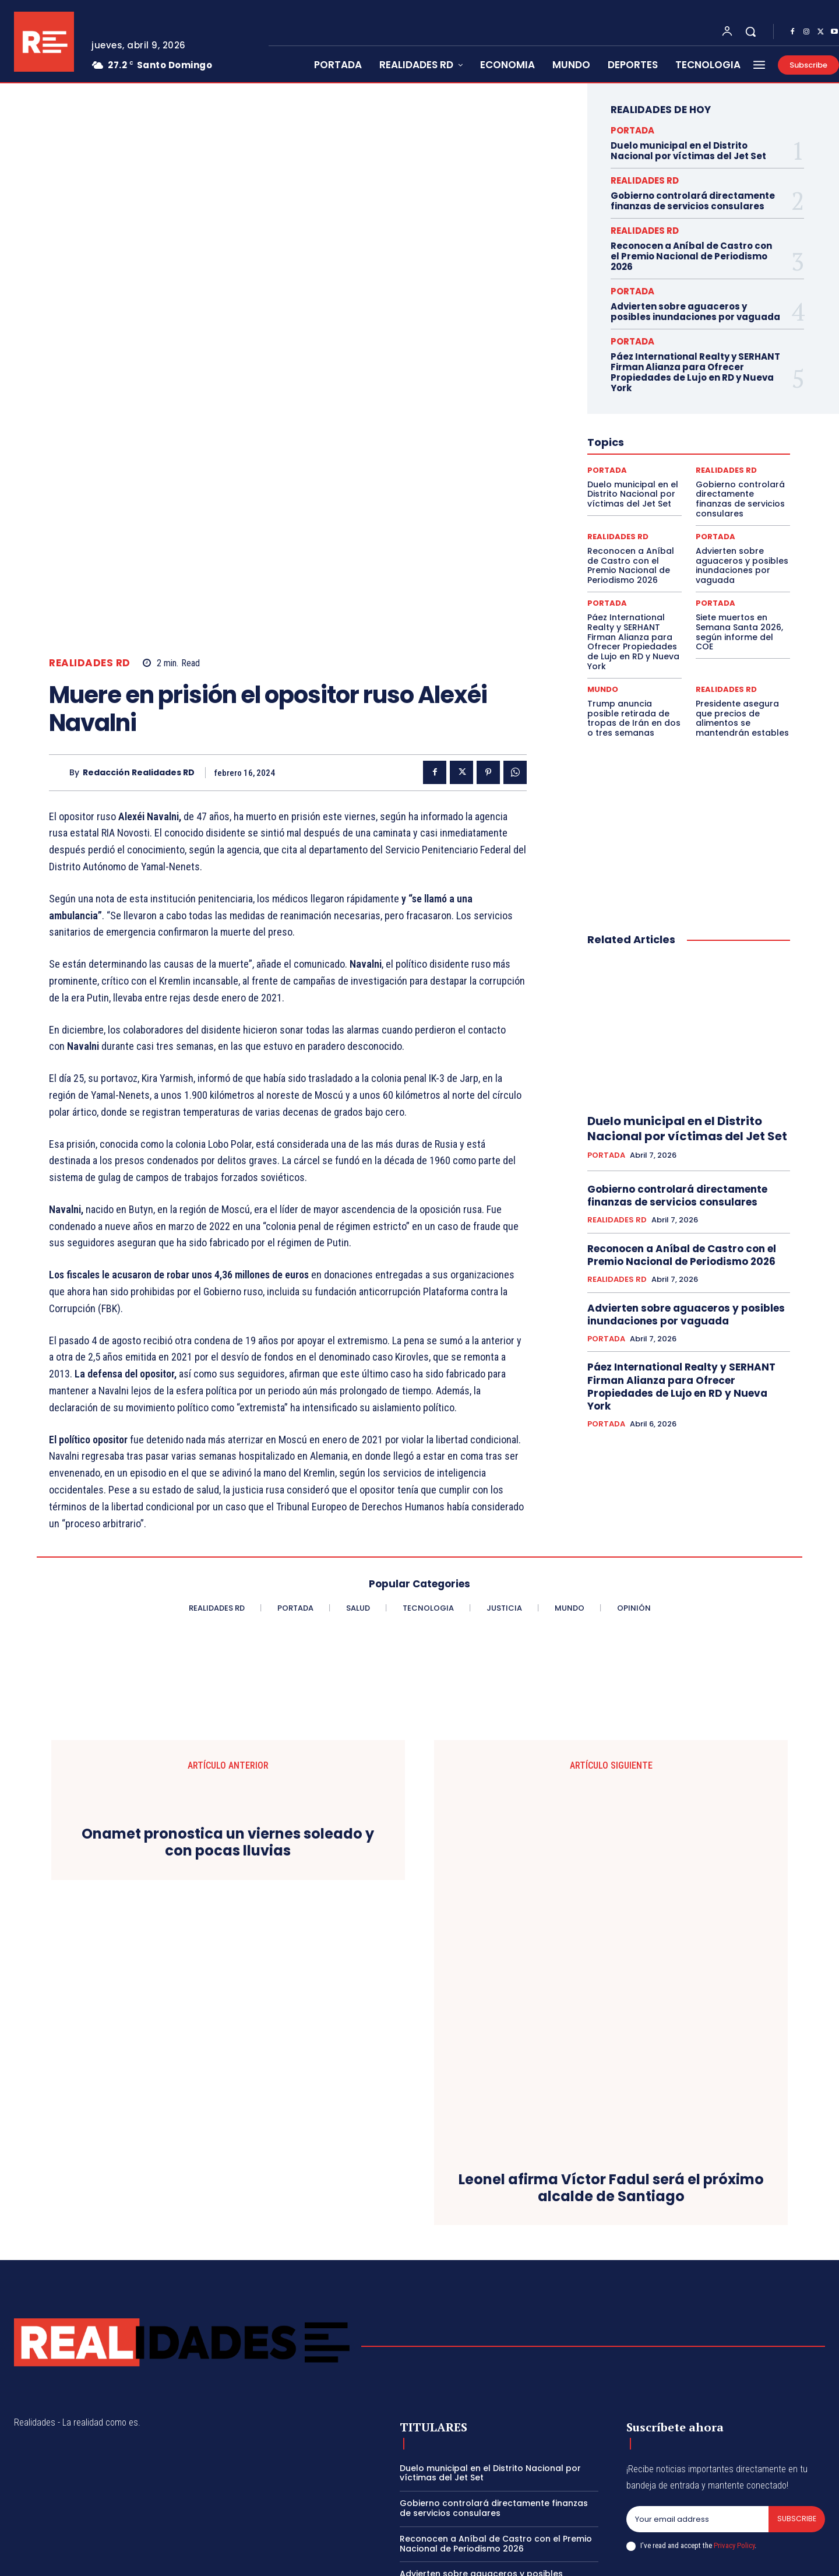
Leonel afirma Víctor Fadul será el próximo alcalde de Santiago (611, 2095)
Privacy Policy (734, 2452)
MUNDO (602, 689)
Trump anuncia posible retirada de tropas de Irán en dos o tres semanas (634, 718)
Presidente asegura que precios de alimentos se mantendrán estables (742, 718)
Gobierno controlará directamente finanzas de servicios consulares (693, 200)
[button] (750, 31)
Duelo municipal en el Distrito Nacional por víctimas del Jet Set (688, 150)
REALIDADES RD (90, 448)
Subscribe (796, 2425)
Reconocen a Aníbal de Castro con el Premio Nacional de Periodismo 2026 (691, 256)
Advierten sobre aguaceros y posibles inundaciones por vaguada (695, 311)
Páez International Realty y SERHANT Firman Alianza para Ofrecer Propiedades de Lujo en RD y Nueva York (695, 372)
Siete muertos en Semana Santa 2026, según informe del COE (739, 632)
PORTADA (632, 130)
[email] (696, 2426)
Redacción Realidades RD (139, 557)
